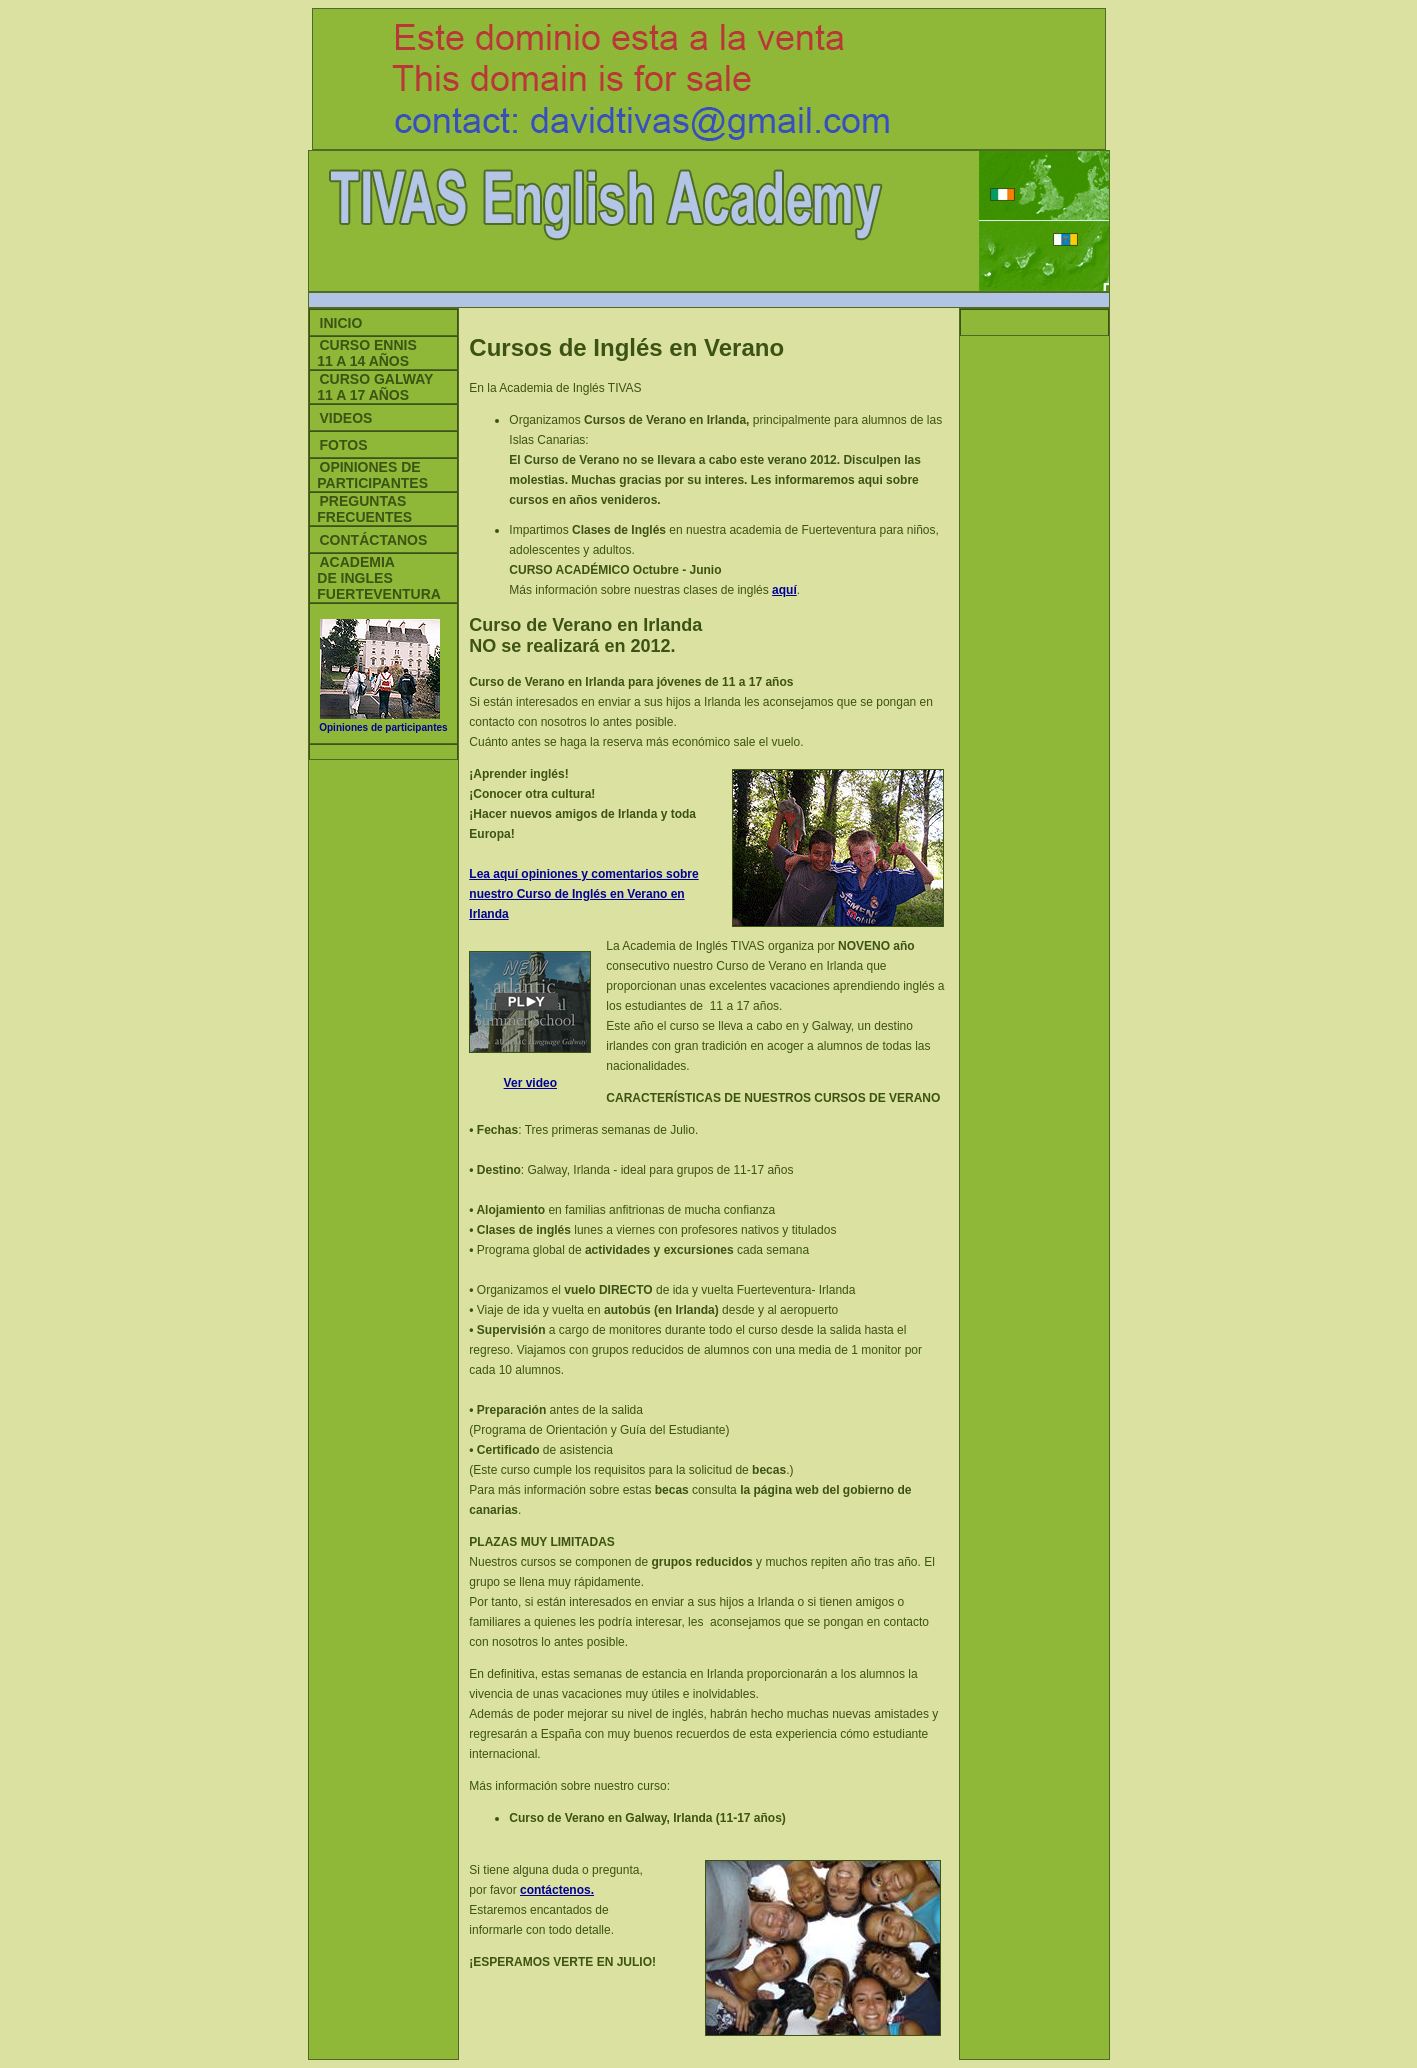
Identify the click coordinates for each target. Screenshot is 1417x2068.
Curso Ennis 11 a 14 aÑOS (363, 353)
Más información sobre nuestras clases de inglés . (654, 590)
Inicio (341, 323)
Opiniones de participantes (383, 727)
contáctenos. (557, 1890)
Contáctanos (374, 540)
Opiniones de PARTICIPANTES (369, 475)
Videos (346, 418)
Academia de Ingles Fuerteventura (375, 578)
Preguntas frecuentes (361, 509)
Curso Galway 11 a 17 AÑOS (372, 387)
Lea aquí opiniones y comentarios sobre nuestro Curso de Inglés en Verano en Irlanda (583, 894)
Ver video (530, 1083)
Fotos (344, 445)
